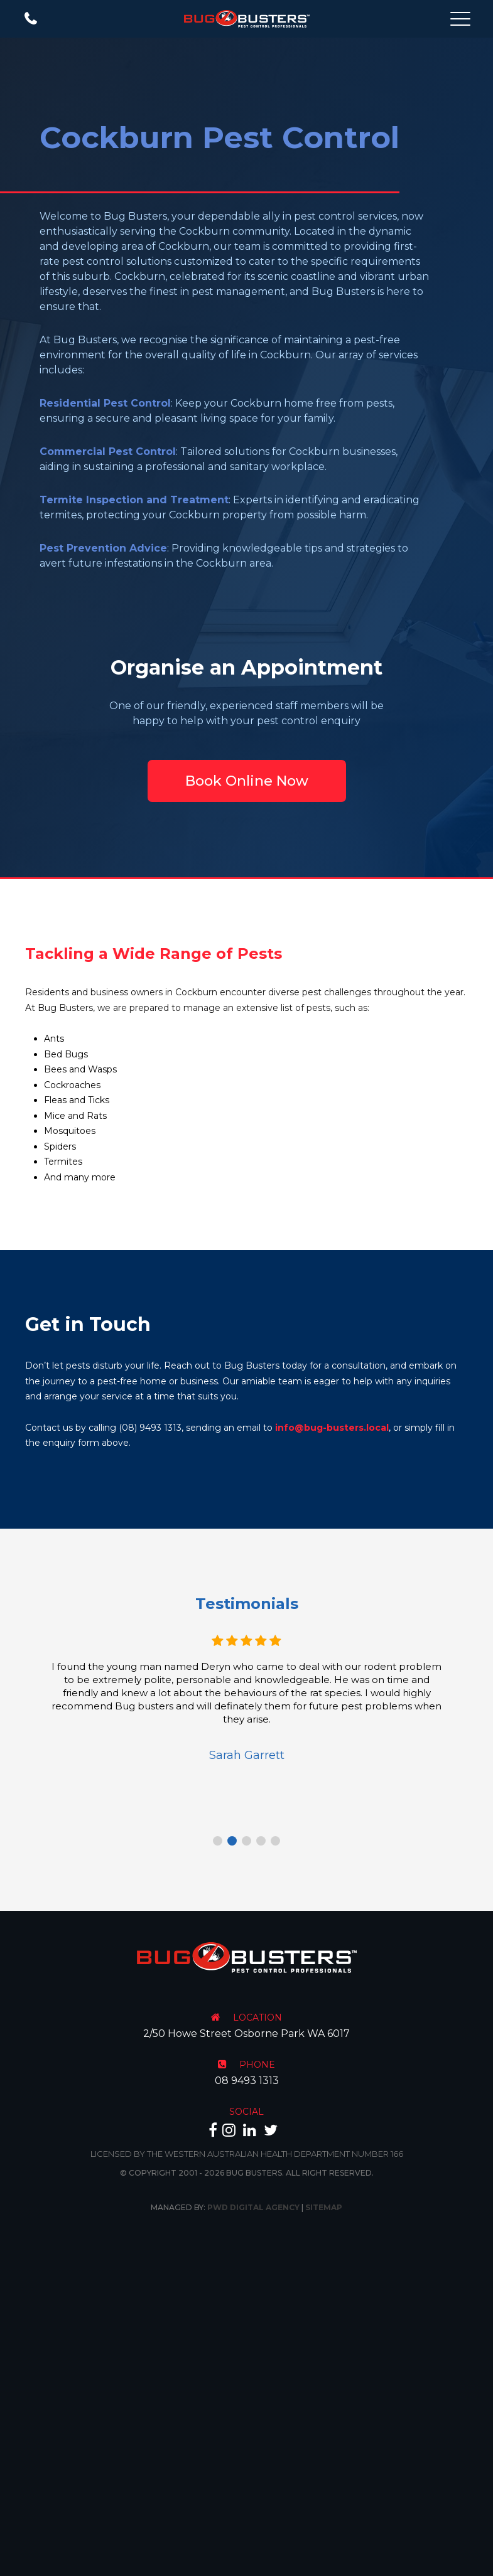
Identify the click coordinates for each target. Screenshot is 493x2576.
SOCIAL (246, 2111)
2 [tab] (232, 1841)
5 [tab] (275, 1841)
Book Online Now (246, 780)
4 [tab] (261, 1841)
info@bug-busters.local (332, 1427)
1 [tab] (217, 1841)
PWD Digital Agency (253, 2207)
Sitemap (323, 2207)
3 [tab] (246, 1841)
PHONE (257, 2064)
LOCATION (257, 2017)
